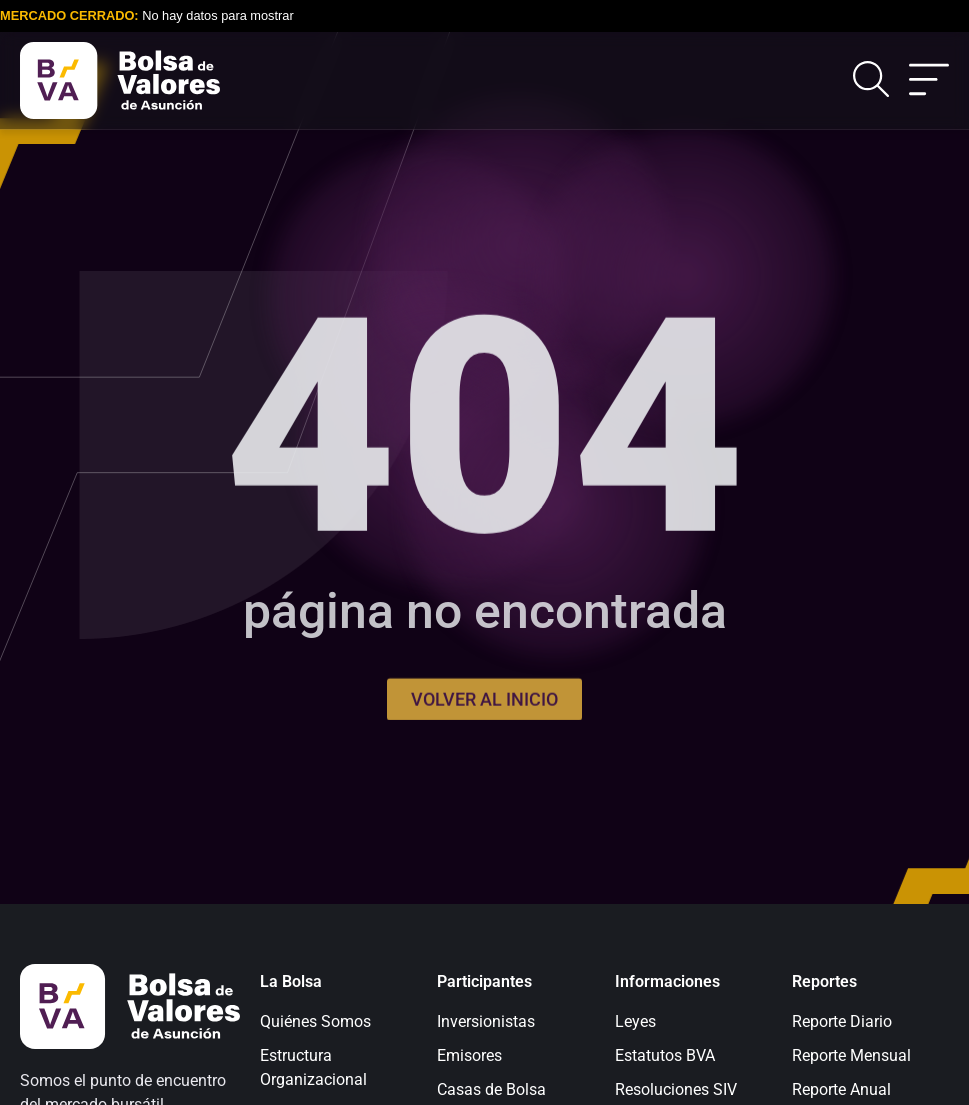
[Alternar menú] (929, 81)
